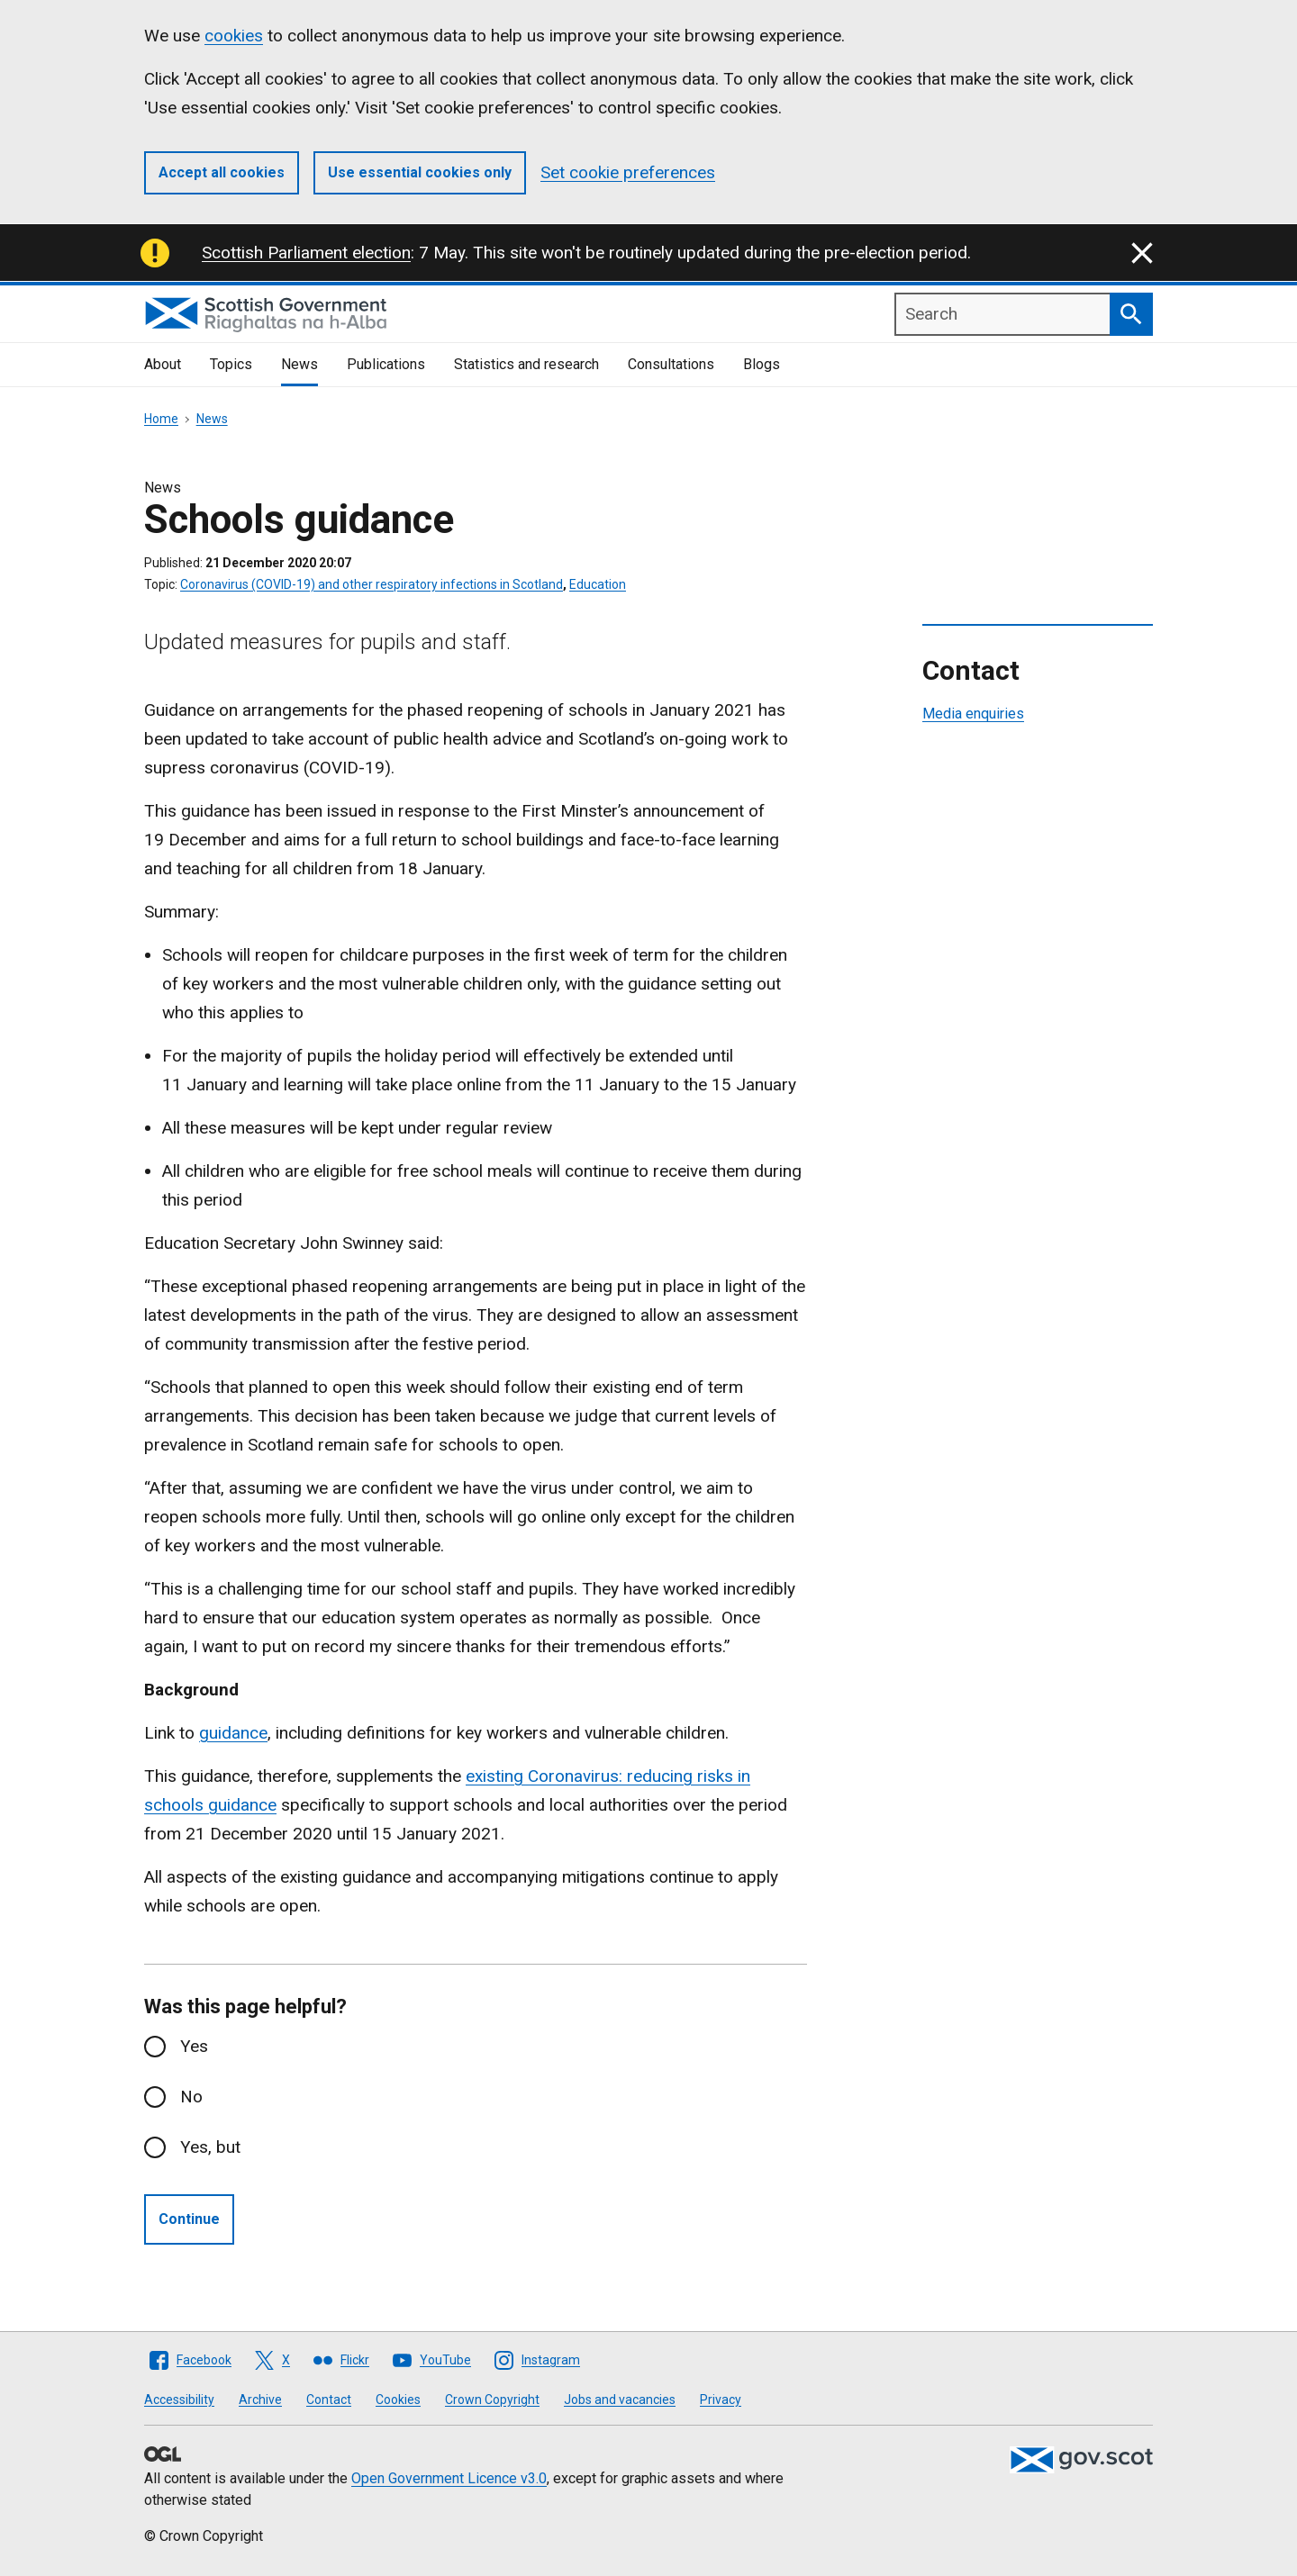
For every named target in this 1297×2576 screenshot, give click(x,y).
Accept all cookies (222, 172)
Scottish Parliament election (306, 252)
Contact (328, 2399)
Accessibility (179, 2399)
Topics (231, 364)
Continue (189, 2219)
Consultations (671, 364)
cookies (233, 35)
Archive (260, 2399)
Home (161, 418)
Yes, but (210, 2147)
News (299, 364)
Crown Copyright (492, 2399)
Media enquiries (973, 713)
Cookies (398, 2399)
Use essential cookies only (420, 172)
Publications (386, 364)
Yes (194, 2046)
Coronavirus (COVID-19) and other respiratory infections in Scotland (371, 584)
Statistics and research (526, 364)
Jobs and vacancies (620, 2399)
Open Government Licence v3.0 (449, 2478)
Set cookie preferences (627, 172)
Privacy (720, 2399)
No (191, 2096)
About (162, 364)
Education (597, 584)
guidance (233, 1732)
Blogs (761, 364)
